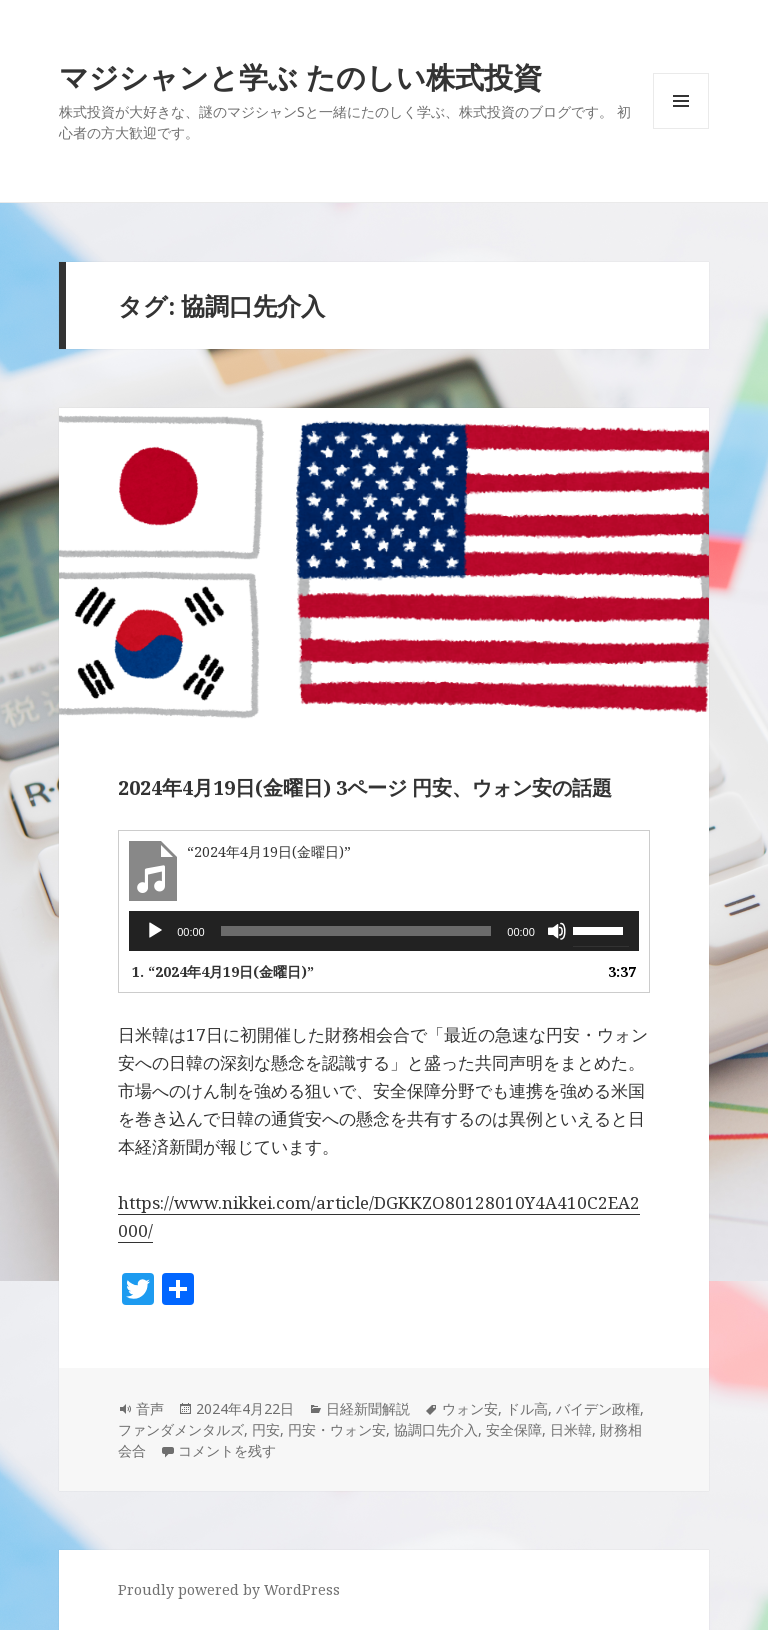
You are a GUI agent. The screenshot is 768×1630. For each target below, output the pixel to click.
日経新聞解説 (368, 1408)
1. (223, 971)
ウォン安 (470, 1408)
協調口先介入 (436, 1429)
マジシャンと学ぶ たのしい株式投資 (300, 76)
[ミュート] (557, 931)
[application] (384, 931)
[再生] (155, 931)
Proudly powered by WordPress (229, 1589)
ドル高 (527, 1408)
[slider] (356, 931)
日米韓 (571, 1429)
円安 (266, 1429)
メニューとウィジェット (681, 128)
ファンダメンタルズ (181, 1429)
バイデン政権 (598, 1408)
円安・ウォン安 (337, 1429)
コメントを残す (227, 1450)
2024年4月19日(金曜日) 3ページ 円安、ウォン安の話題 (365, 787)
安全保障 (514, 1429)
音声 (150, 1408)
